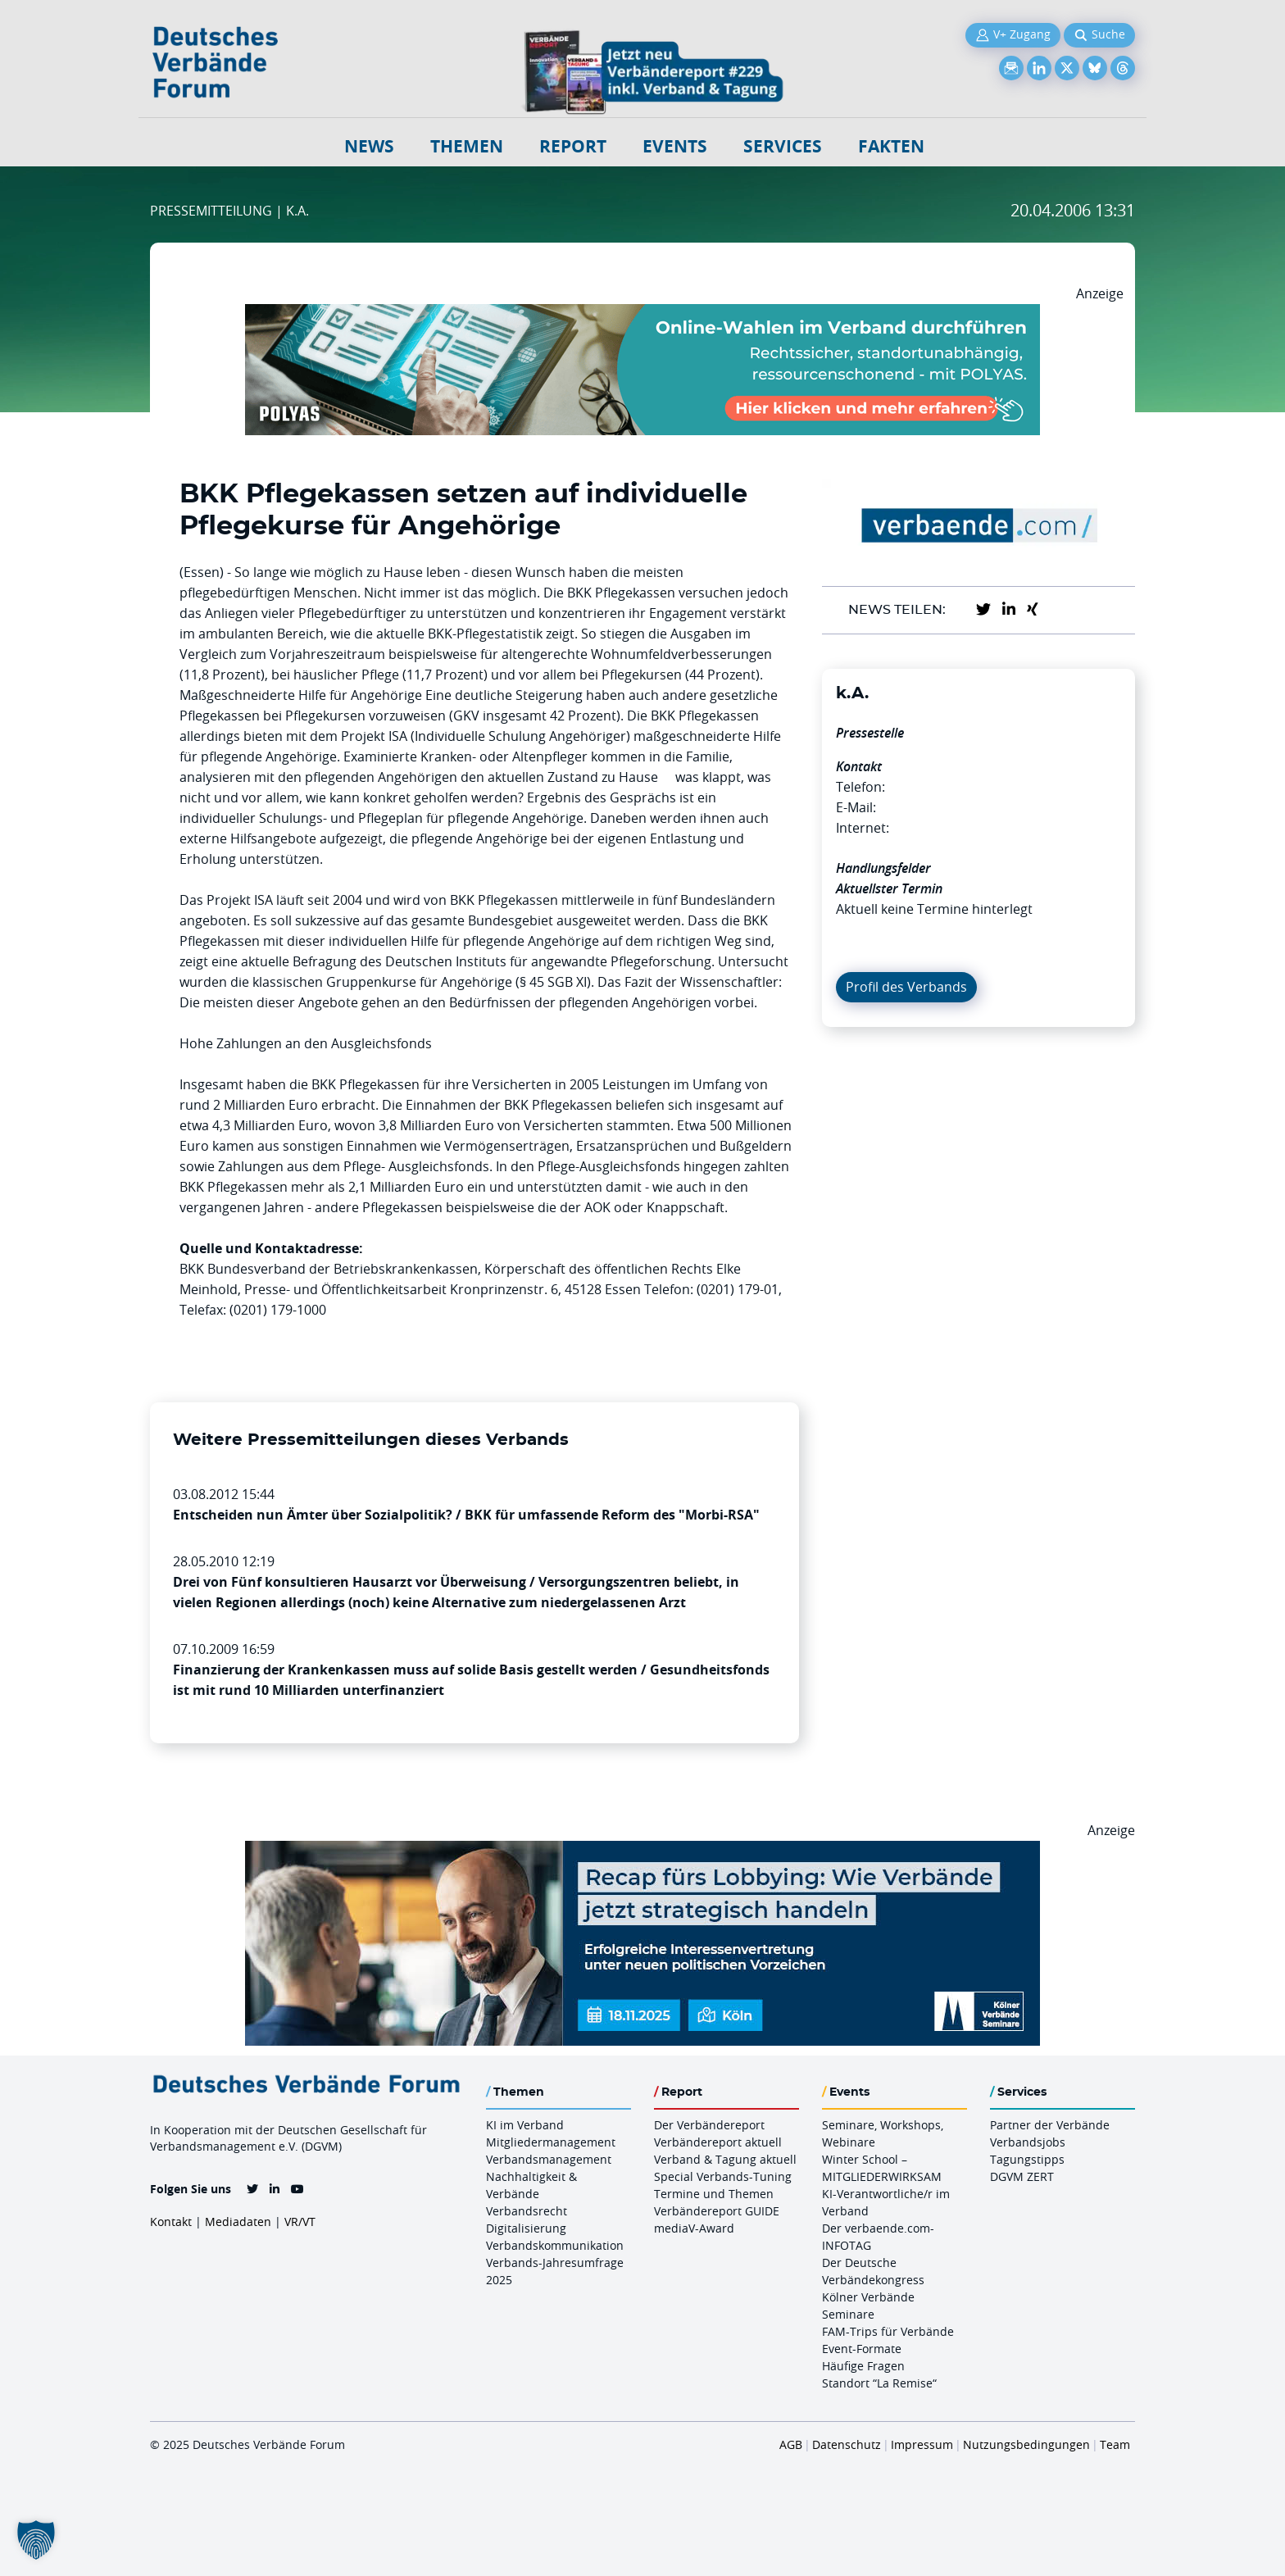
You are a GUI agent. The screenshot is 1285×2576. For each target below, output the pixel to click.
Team (1115, 2444)
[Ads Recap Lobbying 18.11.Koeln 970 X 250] (642, 1851)
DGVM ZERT (1022, 2176)
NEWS (369, 146)
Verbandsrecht (526, 2211)
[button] (36, 2540)
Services (782, 146)
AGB (790, 2444)
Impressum (922, 2444)
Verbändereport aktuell (718, 2142)
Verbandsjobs (1027, 2142)
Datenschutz (846, 2444)
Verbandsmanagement (548, 2159)
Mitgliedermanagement (550, 2142)
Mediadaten (238, 2221)
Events (674, 146)
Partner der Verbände (1050, 2125)
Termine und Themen (714, 2193)
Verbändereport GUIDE (716, 2211)
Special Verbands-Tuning (723, 2176)
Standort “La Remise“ (879, 2383)
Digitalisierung (526, 2228)
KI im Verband (525, 2125)
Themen (466, 146)
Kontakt (171, 2221)
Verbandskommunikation (555, 2245)
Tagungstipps (1027, 2159)
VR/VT (300, 2221)
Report (572, 146)
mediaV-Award (694, 2228)
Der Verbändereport (709, 2125)
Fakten (891, 146)
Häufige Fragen (863, 2366)
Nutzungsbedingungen (1026, 2444)
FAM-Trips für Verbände (888, 2331)
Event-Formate (861, 2348)
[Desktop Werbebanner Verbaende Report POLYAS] (642, 314)
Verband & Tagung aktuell (725, 2159)
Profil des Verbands (906, 987)
